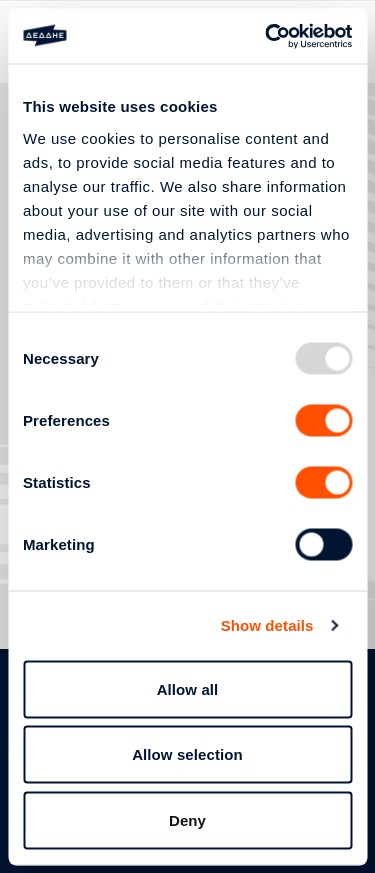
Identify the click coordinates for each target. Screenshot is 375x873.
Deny (187, 819)
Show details (267, 625)
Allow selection (187, 754)
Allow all (188, 688)
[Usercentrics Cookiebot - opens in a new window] (267, 36)
